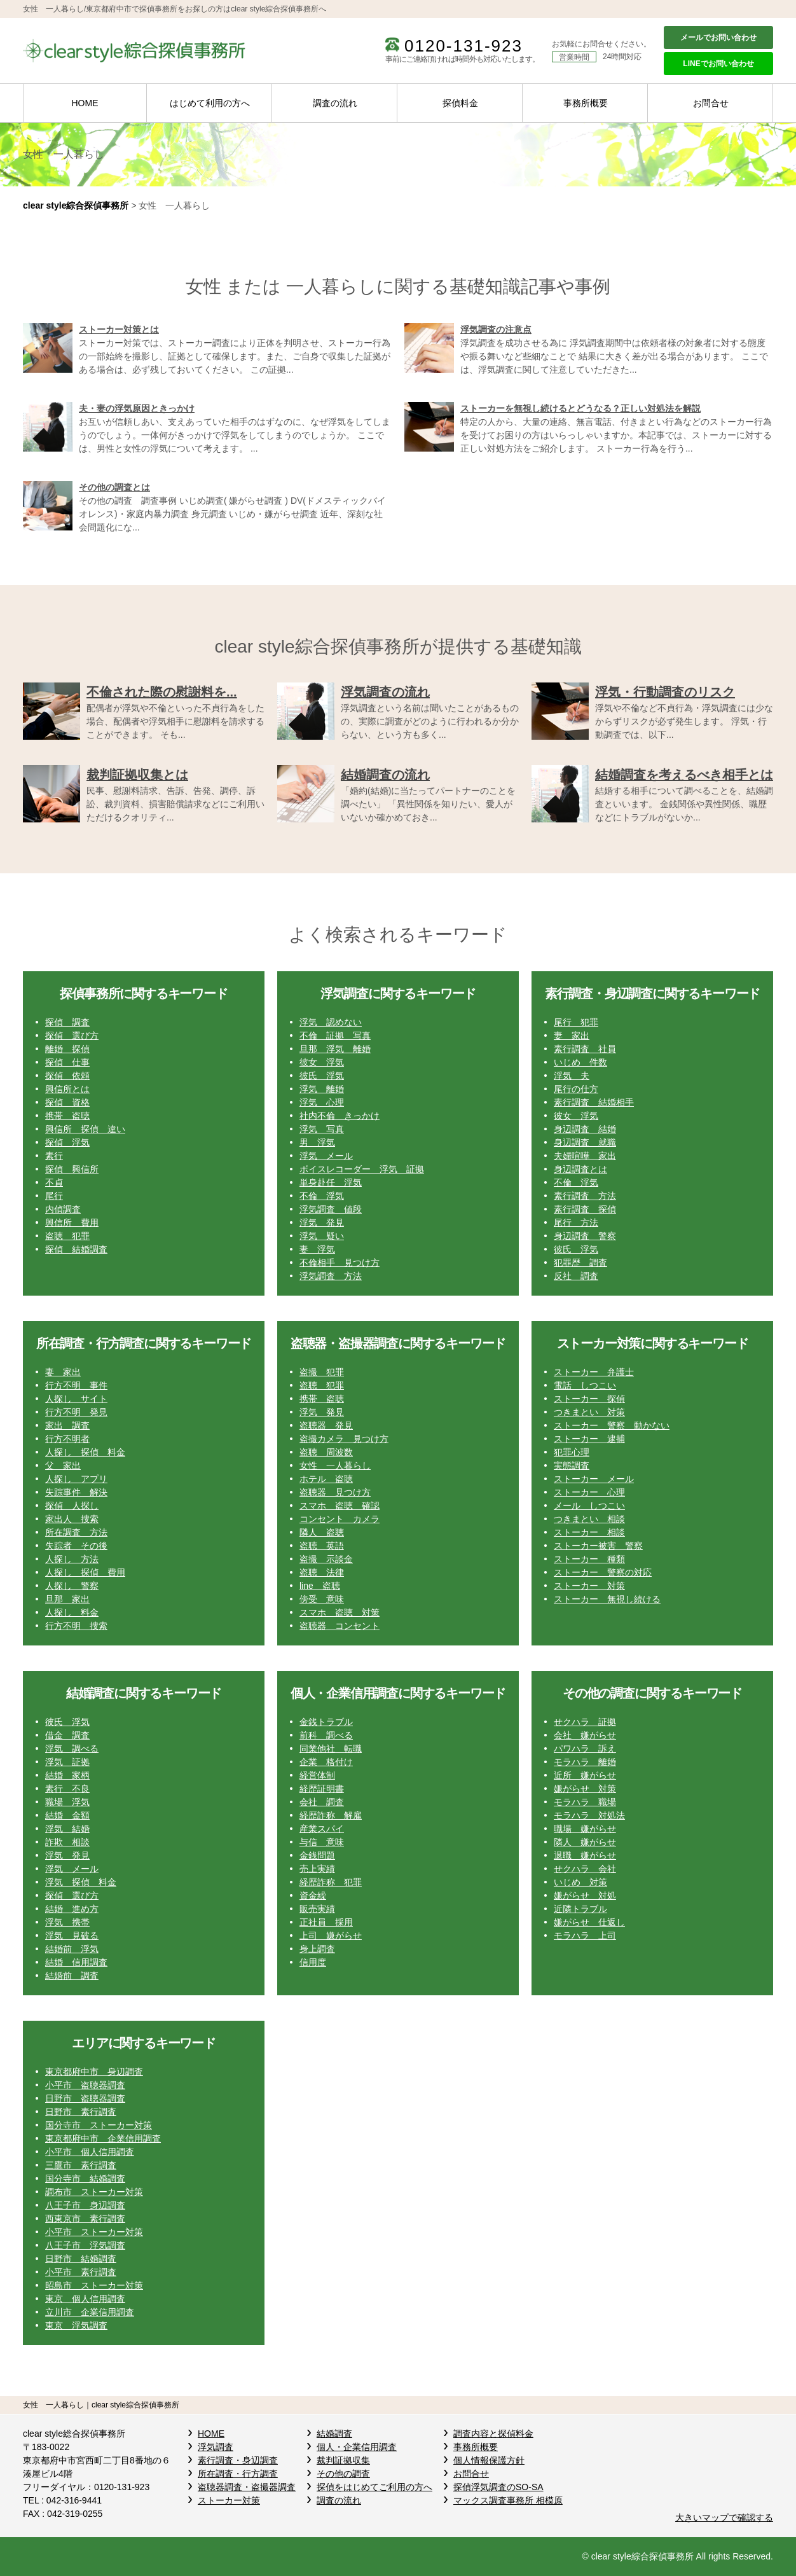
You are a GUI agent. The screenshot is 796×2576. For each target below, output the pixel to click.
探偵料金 (460, 103)
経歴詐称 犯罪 (330, 1882)
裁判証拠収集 (343, 2460)
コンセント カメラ (339, 1519)
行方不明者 (67, 1439)
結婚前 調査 (72, 1975)
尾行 (54, 1196)
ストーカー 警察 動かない (611, 1425)
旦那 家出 (67, 1599)
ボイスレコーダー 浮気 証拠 (361, 1169)
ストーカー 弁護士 (594, 1372)
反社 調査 (576, 1276)
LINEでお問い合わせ (718, 63)
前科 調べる (326, 1735)
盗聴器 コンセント (339, 1626)
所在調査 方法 (76, 1532)
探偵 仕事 (67, 1062)
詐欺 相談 (67, 1842)
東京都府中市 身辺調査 (94, 2072)
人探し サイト (76, 1399)
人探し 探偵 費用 (85, 1572)
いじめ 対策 (580, 1882)
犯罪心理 (571, 1452)
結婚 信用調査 (76, 1962)
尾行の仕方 (576, 1089)
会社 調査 (321, 1802)
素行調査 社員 (585, 1049)
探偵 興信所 (72, 1169)
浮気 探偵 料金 (80, 1882)
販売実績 (317, 1909)
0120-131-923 (463, 46)
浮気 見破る (72, 1935)
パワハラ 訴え (585, 1748)
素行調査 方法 (585, 1196)
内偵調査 (63, 1209)
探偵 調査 (67, 1022)
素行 (54, 1156)
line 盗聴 (319, 1586)
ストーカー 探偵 (589, 1399)
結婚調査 (334, 2433)
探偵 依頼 (67, 1075)
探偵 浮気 (67, 1142)
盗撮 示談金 (326, 1559)
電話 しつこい (585, 1385)
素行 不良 (67, 1788)
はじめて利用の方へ (210, 103)
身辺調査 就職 (585, 1142)
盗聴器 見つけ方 (335, 1492)
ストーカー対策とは (119, 329)
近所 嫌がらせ (585, 1775)
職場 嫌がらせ (585, 1829)
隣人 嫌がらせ (585, 1842)
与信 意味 (321, 1842)
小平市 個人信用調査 (89, 2152)
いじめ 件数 (580, 1062)
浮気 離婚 (321, 1089)
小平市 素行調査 (80, 2272)
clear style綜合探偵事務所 (76, 205)
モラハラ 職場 (585, 1802)
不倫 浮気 (321, 1196)
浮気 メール (326, 1156)
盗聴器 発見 (326, 1425)
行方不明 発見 (76, 1412)
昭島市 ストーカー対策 (94, 2285)
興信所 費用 (72, 1222)
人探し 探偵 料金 (85, 1452)
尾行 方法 (576, 1222)
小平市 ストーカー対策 (94, 2232)
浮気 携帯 (67, 1922)
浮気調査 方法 (330, 1276)
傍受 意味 (321, 1599)
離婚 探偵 (67, 1049)
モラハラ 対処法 (589, 1815)
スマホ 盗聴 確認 (339, 1505)
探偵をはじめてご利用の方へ (374, 2487)
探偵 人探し (72, 1505)
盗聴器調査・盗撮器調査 (247, 2487)
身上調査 (317, 1949)
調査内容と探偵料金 (493, 2433)
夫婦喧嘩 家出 (585, 1156)
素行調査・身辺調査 (238, 2460)
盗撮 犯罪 (321, 1372)
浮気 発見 (321, 1222)
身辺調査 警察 (585, 1236)
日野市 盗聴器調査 (85, 2098)
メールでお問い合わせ (718, 37)
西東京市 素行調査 (85, 2218)
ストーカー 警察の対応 (603, 1572)
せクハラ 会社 (585, 1869)
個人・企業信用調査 (357, 2447)
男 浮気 (317, 1142)
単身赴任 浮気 (330, 1182)
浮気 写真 (321, 1129)
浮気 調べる (72, 1748)
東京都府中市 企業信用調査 (103, 2138)
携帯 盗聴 (67, 1116)
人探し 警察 (72, 1586)
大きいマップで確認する (724, 2517)
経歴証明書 (321, 1788)
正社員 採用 (326, 1922)
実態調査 (571, 1465)
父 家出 (63, 1465)
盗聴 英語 (321, 1546)
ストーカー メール (594, 1479)
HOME (85, 103)
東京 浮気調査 (76, 2325)
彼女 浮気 (321, 1062)
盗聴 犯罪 (67, 1236)
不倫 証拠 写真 (335, 1035)
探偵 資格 (67, 1102)
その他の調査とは (114, 487)
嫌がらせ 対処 (585, 1895)
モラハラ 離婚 (585, 1762)
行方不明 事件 (76, 1385)
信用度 (312, 1962)
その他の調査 (343, 2474)
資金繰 (312, 1895)
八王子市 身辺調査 (85, 2205)
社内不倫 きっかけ (339, 1116)
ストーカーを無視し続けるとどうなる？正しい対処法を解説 (580, 408)
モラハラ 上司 (585, 1935)
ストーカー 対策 (589, 1586)
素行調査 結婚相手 (594, 1102)
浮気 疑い (321, 1236)
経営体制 (317, 1775)
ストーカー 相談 (589, 1532)
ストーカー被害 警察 (598, 1546)
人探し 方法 (72, 1559)
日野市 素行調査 (80, 2112)
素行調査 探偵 (585, 1209)
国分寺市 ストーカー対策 (98, 2125)
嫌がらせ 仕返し (589, 1922)
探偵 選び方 (72, 1035)
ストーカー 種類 (589, 1559)
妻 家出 (571, 1035)
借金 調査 (67, 1735)
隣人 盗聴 (321, 1532)
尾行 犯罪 (576, 1022)
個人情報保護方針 (489, 2460)
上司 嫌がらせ (330, 1935)
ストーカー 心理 (589, 1492)
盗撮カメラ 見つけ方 (343, 1439)
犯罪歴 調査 (580, 1262)
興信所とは (67, 1089)
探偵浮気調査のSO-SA (498, 2487)
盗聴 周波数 (326, 1452)
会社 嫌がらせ (585, 1735)
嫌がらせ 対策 (585, 1788)
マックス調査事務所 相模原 (508, 2500)
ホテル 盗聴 (326, 1479)
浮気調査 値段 (330, 1209)
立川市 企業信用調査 (89, 2312)
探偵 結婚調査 (76, 1249)
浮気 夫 (571, 1075)
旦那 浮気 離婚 (335, 1049)
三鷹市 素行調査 (80, 2165)
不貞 (54, 1182)
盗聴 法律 (321, 1572)
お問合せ (711, 103)
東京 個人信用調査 (85, 2299)
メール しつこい (589, 1505)
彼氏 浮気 (321, 1075)
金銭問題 (317, 1855)
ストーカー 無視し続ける (607, 1599)
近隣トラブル (580, 1909)
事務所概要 (585, 103)
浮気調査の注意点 (496, 329)
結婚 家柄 (67, 1775)
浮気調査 (215, 2447)
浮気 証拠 (67, 1762)
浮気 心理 (321, 1102)
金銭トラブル (326, 1722)
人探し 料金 (72, 1612)
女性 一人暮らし (335, 1465)
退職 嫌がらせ (585, 1855)
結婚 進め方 (72, 1909)
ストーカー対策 (229, 2500)
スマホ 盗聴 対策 (339, 1612)
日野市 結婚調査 (80, 2259)
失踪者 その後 (76, 1546)
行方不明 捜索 (76, 1626)
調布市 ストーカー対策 (94, 2192)
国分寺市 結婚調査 (85, 2178)
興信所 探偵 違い (85, 1129)
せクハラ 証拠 (585, 1722)
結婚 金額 (67, 1815)
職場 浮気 (67, 1802)
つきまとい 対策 (589, 1412)
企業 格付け (326, 1762)
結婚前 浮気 (72, 1949)
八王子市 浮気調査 (85, 2245)
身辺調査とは (580, 1169)
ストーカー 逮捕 (589, 1439)
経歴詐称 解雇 (330, 1815)
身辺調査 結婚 (585, 1129)
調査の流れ (335, 103)
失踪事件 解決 (76, 1492)
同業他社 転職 (330, 1748)
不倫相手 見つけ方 (339, 1262)
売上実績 (317, 1869)
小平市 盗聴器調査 (85, 2085)
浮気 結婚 (67, 1829)
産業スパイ (321, 1829)
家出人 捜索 (72, 1519)
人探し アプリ (76, 1479)
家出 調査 (67, 1425)
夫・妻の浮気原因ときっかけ (137, 408)
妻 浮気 (317, 1249)
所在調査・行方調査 (238, 2474)
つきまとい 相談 (589, 1519)
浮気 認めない (330, 1022)
